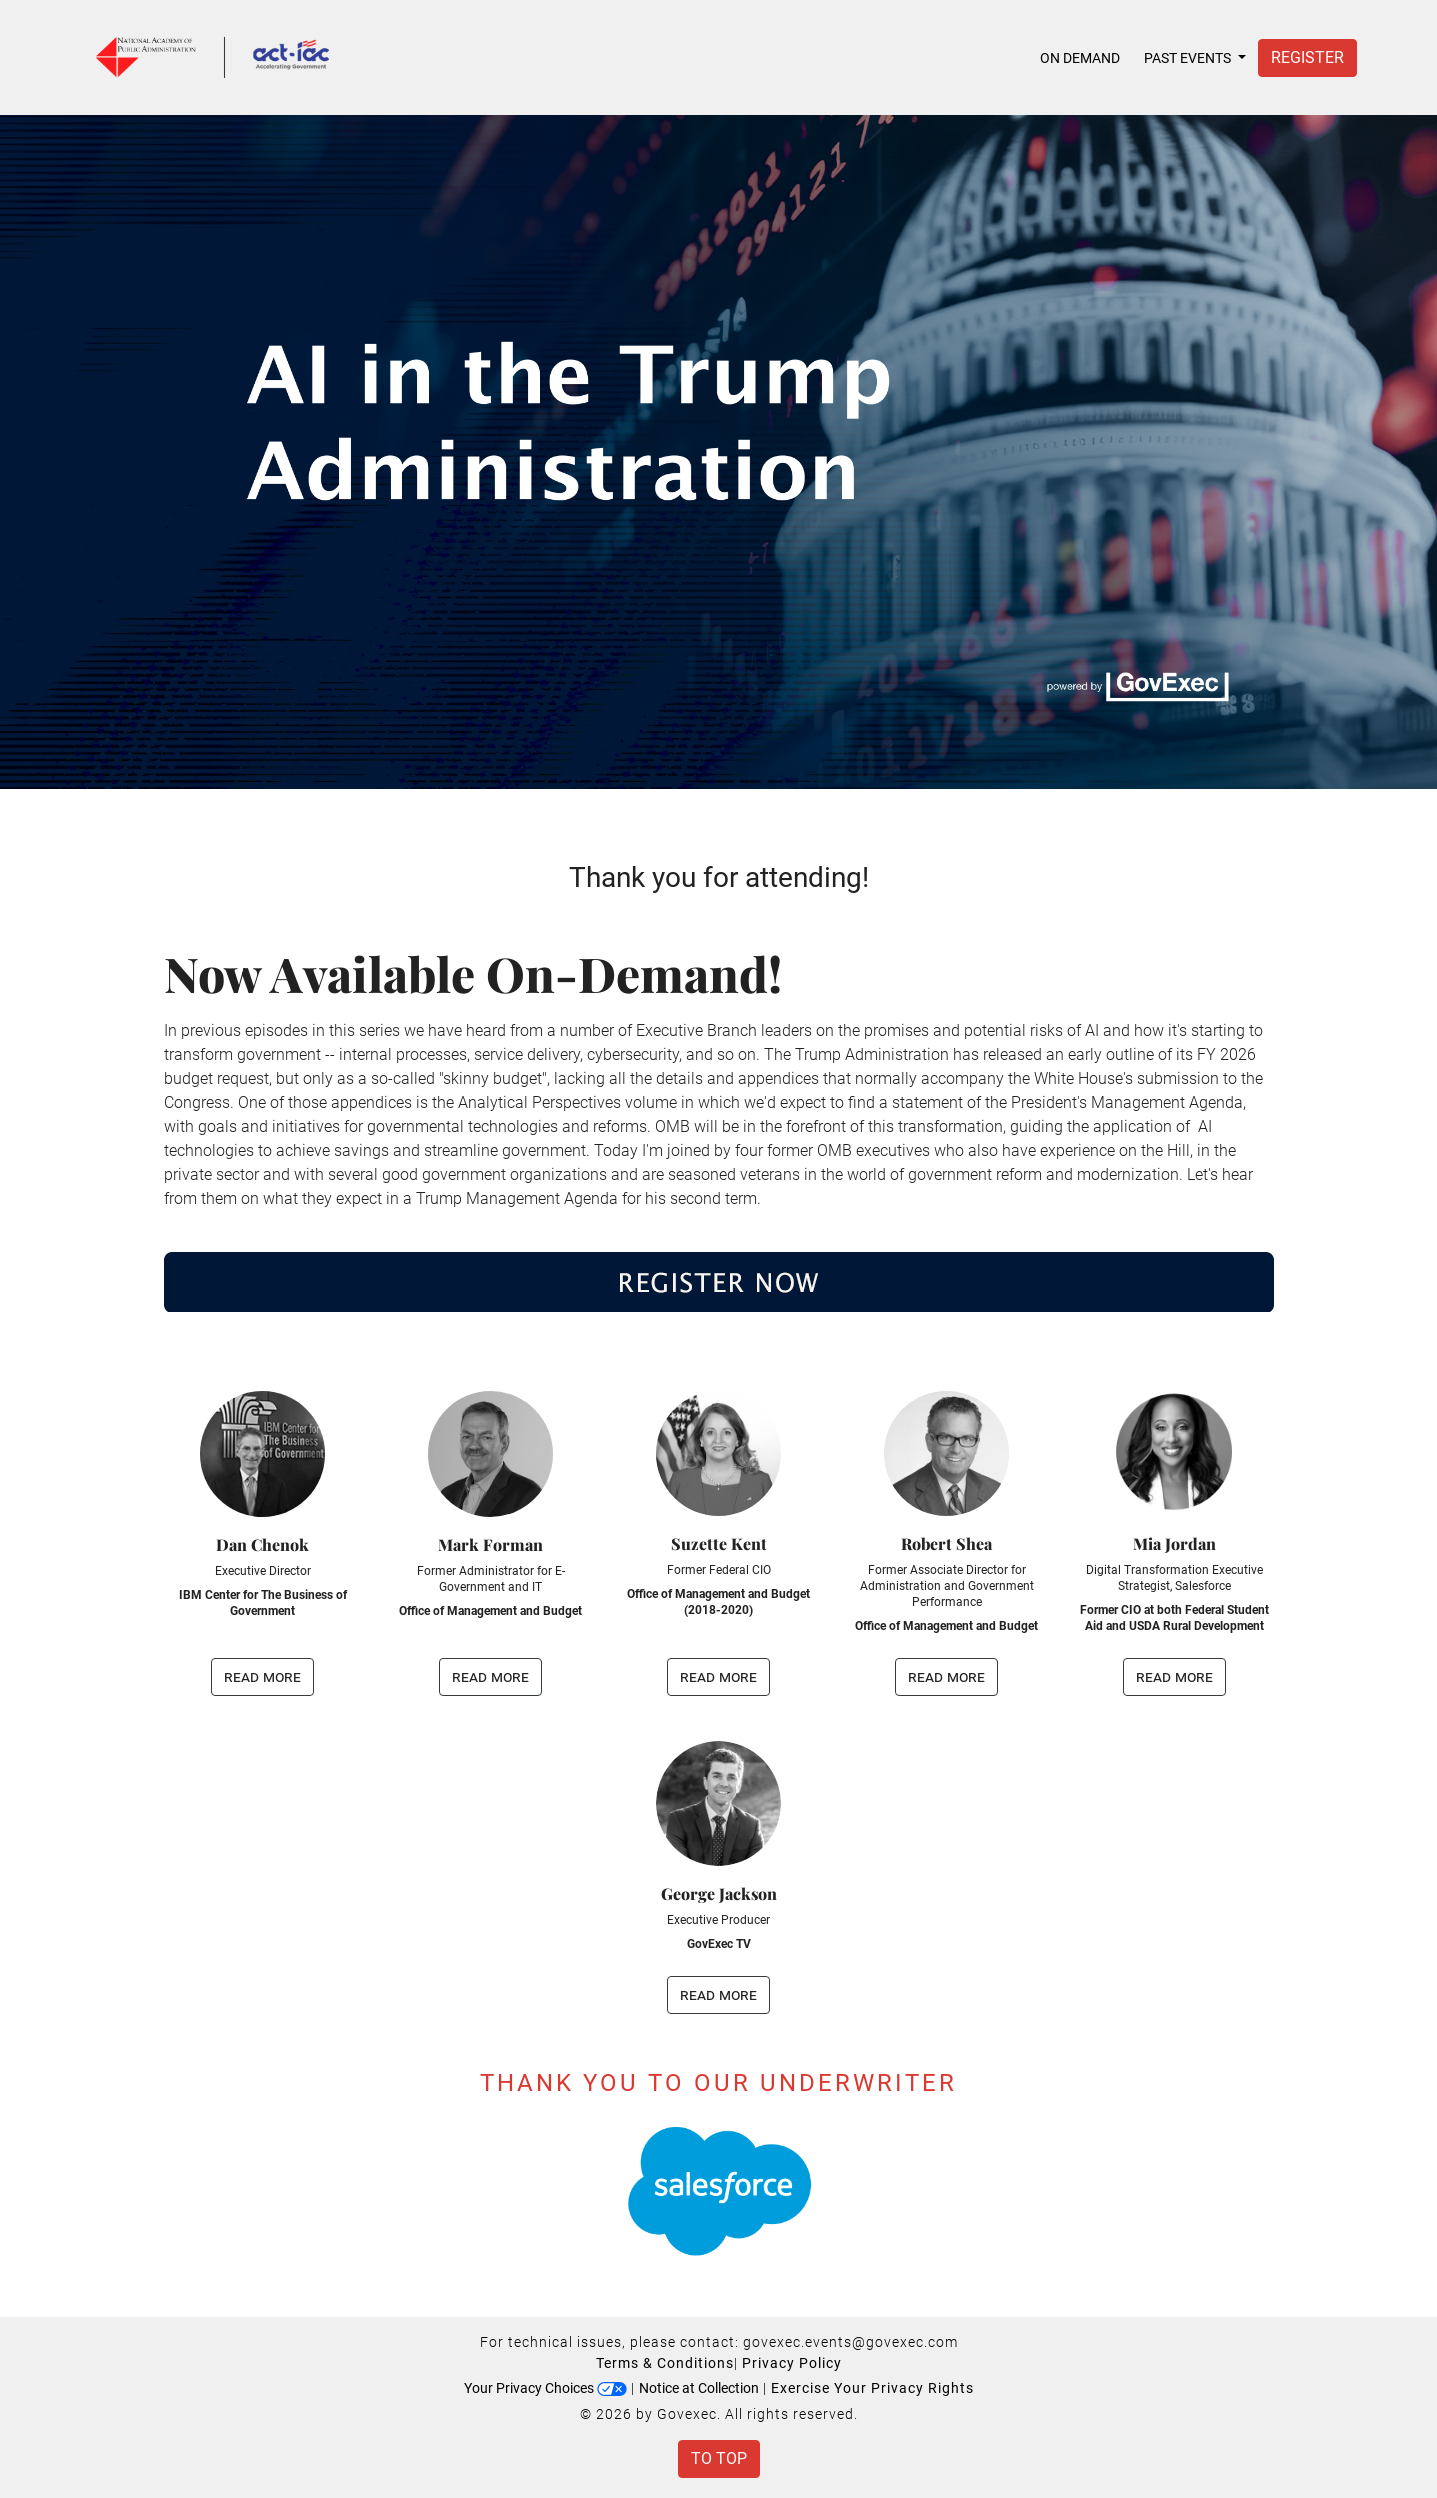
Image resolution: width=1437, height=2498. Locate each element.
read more (262, 1676)
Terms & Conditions (665, 2363)
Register (1307, 57)
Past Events (1189, 58)
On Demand (1080, 58)
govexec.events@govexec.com (850, 2342)
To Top (719, 2458)
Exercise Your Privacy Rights (872, 2388)
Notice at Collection (699, 2388)
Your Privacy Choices (545, 2388)
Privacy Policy (792, 2363)
